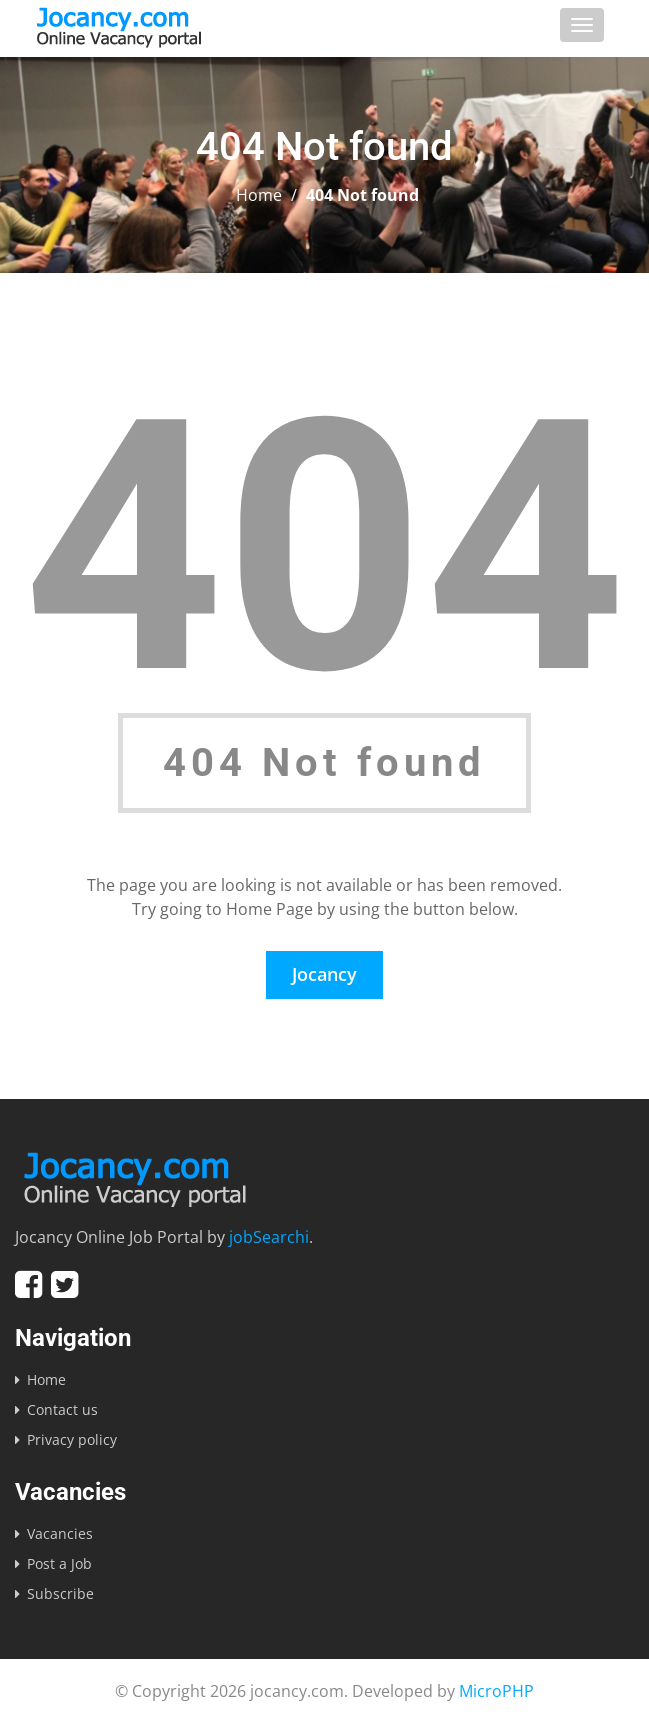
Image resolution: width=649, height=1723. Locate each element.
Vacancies (60, 1533)
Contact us (62, 1409)
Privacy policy (72, 1439)
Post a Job (59, 1563)
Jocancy (324, 974)
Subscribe (60, 1593)
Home (259, 195)
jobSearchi (269, 1237)
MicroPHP (496, 1691)
